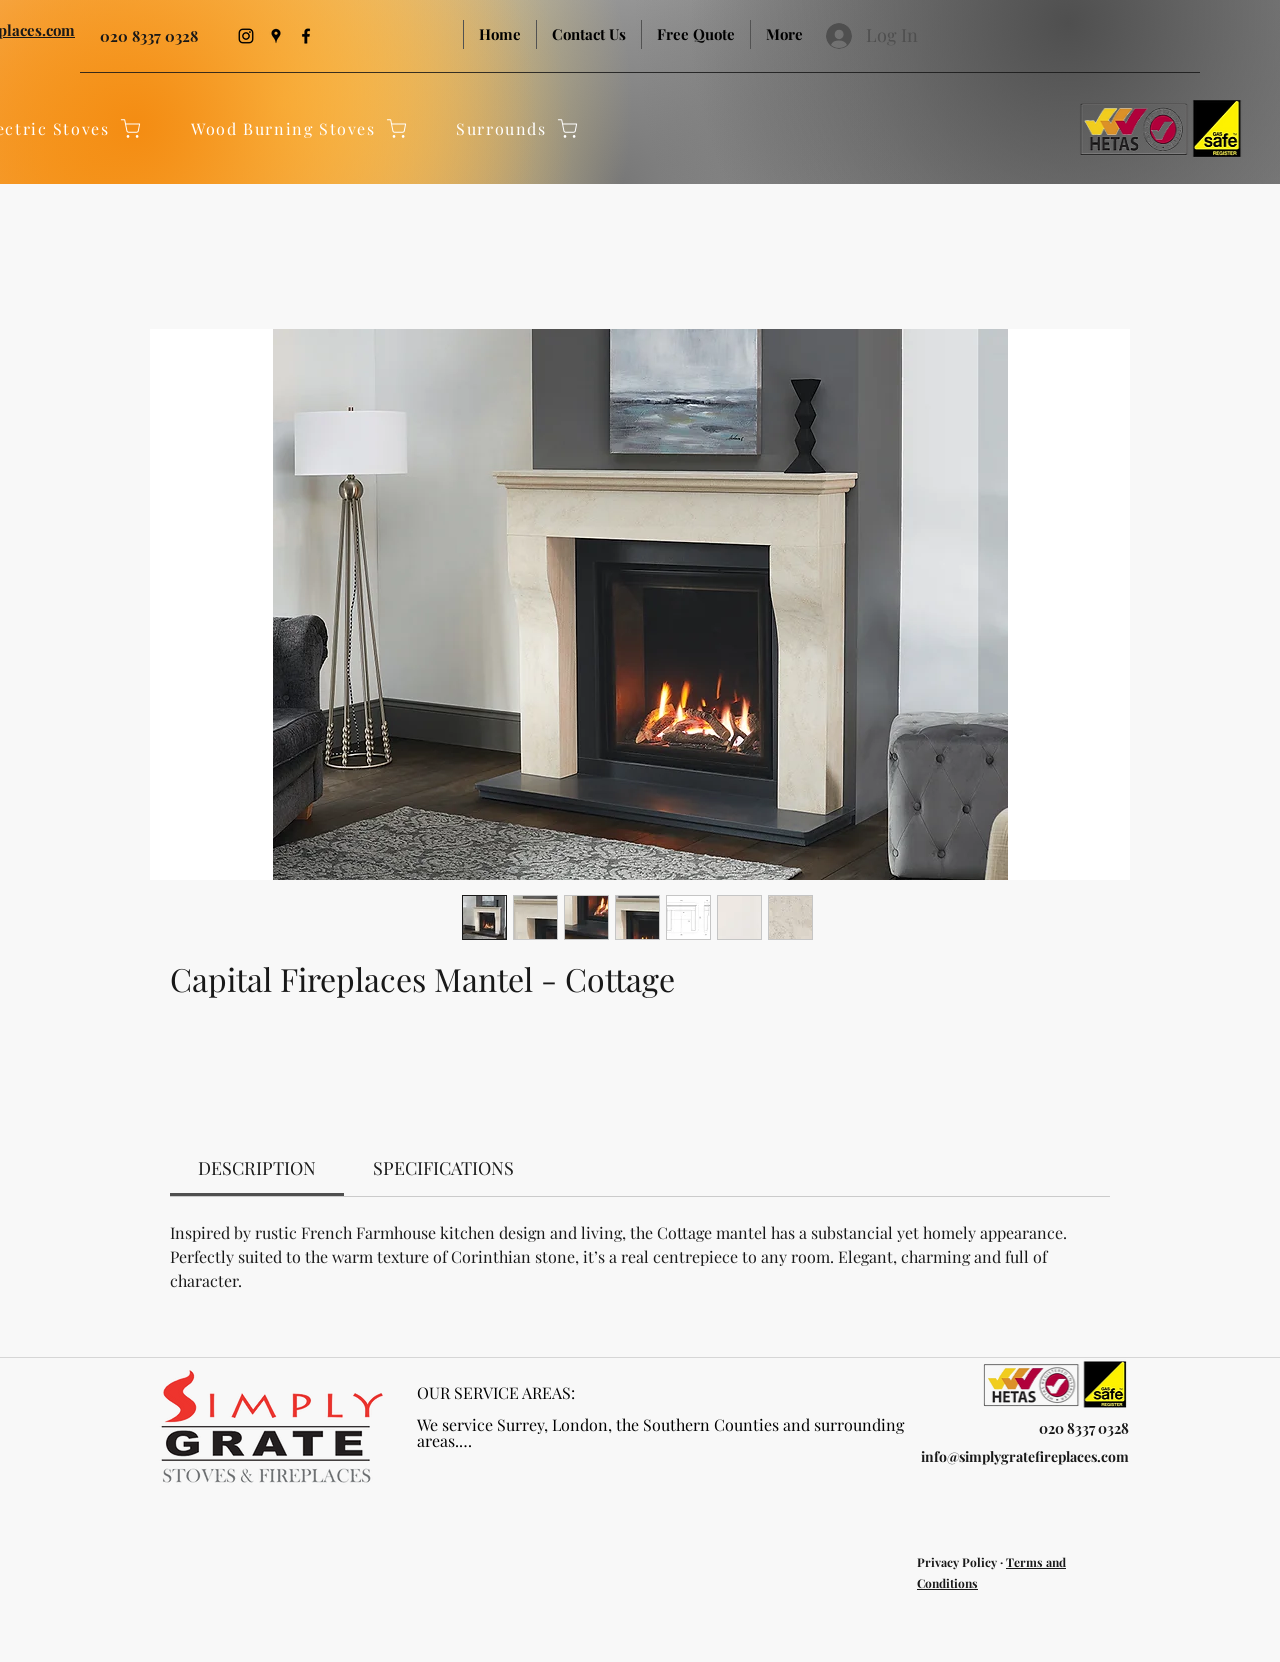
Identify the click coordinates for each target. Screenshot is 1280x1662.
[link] (257, 1168)
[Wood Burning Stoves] (300, 128)
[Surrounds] (518, 128)
